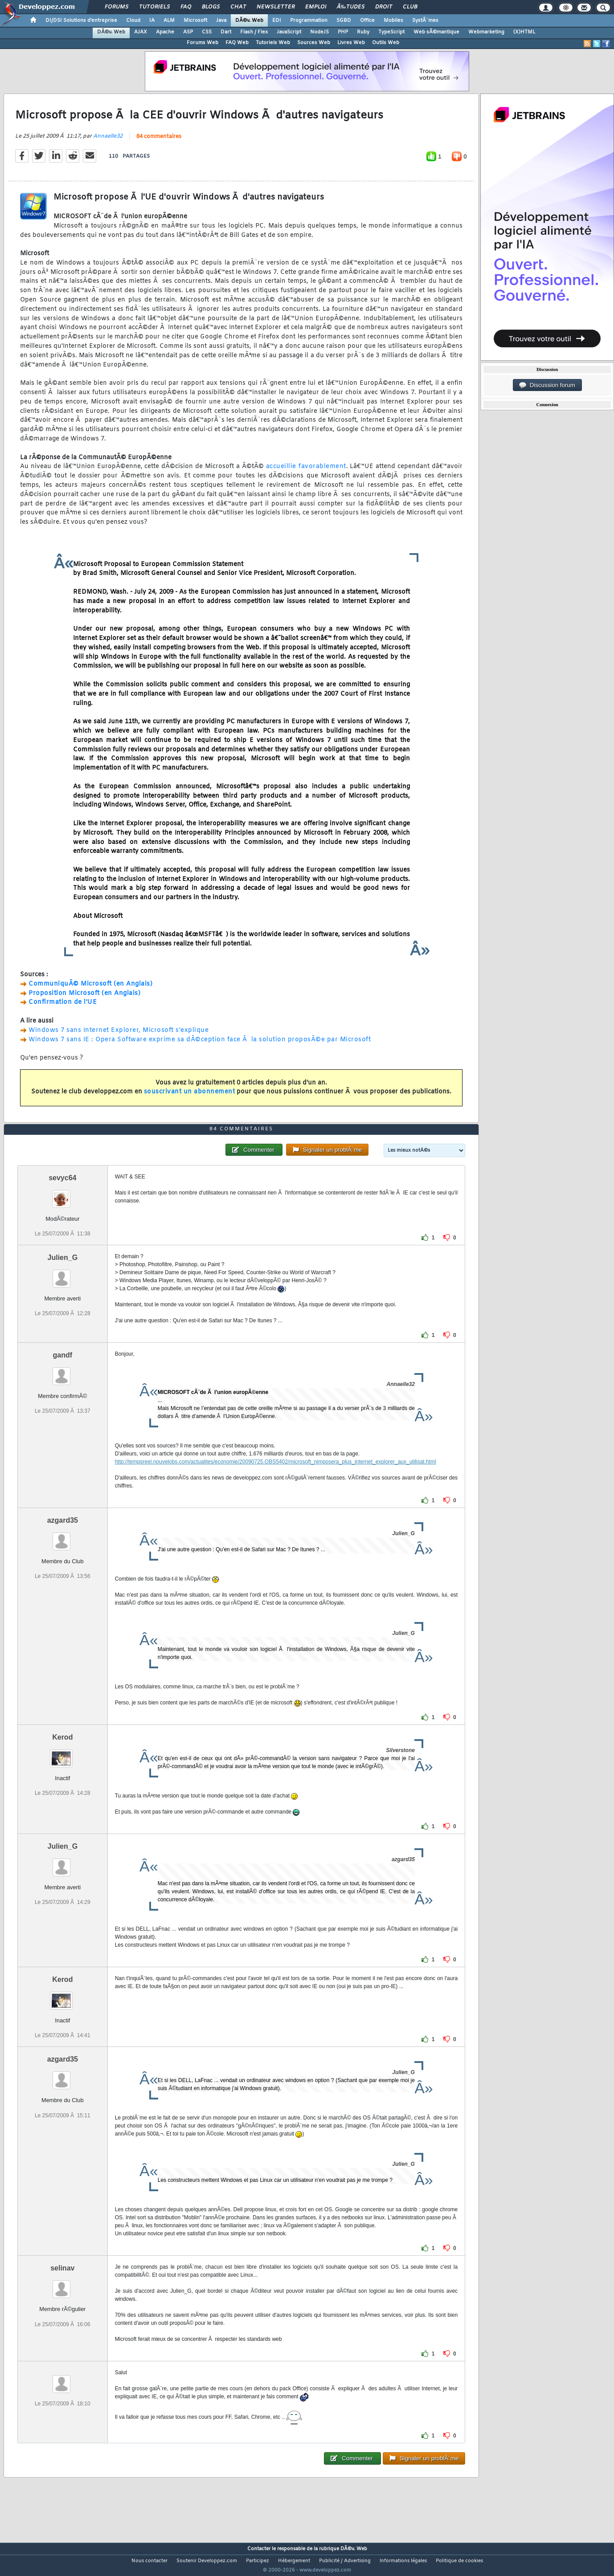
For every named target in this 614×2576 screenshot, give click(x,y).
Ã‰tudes (350, 7)
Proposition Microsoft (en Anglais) (84, 999)
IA (152, 20)
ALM (169, 20)
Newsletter (275, 7)
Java (221, 20)
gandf (63, 1372)
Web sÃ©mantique (436, 32)
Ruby (363, 32)
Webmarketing (486, 32)
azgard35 (62, 1537)
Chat (238, 7)
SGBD (343, 20)
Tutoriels (154, 7)
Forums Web (202, 43)
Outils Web (385, 43)
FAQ (186, 7)
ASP (188, 32)
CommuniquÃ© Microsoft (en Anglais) (90, 989)
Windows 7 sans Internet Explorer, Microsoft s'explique (119, 1035)
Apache (165, 32)
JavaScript (289, 32)
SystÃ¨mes (425, 20)
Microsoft (195, 20)
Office (367, 20)
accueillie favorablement (306, 472)
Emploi (315, 7)
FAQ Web (237, 43)
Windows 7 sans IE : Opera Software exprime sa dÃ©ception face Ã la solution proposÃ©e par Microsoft (200, 1045)
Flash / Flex (254, 32)
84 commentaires (158, 142)
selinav (62, 2285)
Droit (383, 7)
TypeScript (391, 32)
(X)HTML (524, 32)
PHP (343, 32)
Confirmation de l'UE (63, 1008)
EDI (276, 20)
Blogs (211, 7)
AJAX (140, 32)
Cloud (133, 20)
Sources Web (313, 43)
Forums (116, 7)
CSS (207, 32)
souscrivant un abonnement (189, 1097)
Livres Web (351, 43)
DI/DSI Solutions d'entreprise (81, 20)
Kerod (62, 1754)
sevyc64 (62, 1194)
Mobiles (393, 20)
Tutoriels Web (273, 43)
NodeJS (319, 32)
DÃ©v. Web (249, 20)
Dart (226, 32)
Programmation (308, 20)
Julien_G (63, 1274)
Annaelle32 (108, 142)
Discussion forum (547, 385)
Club (410, 7)
